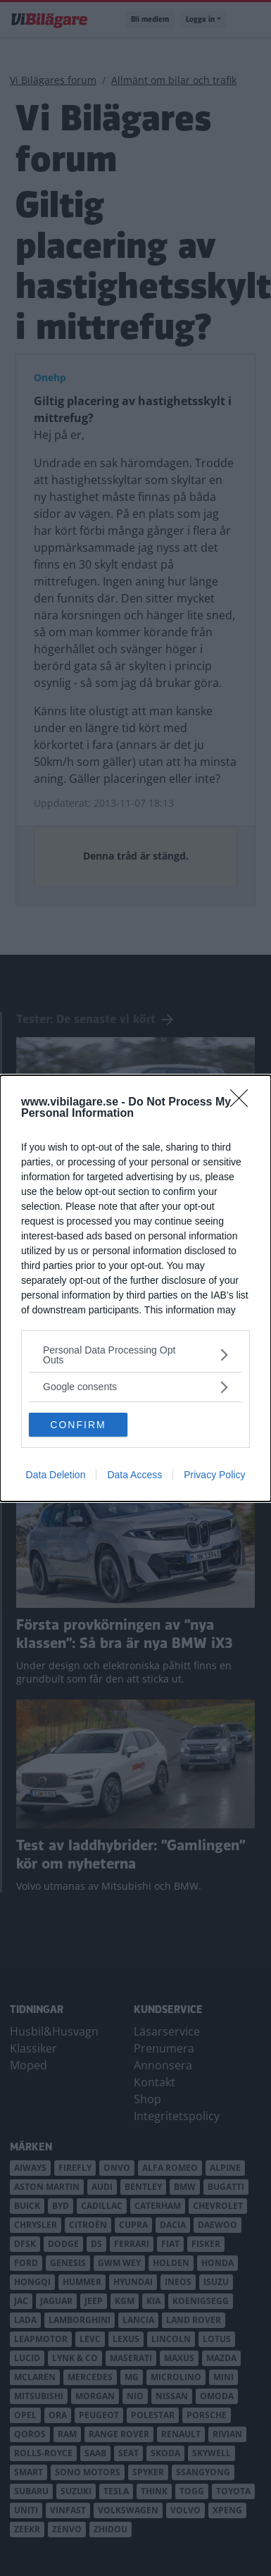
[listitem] (135, 1355)
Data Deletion (56, 1474)
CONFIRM (78, 1424)
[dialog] (135, 1288)
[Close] (243, 1102)
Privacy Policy (214, 1474)
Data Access (134, 1474)
